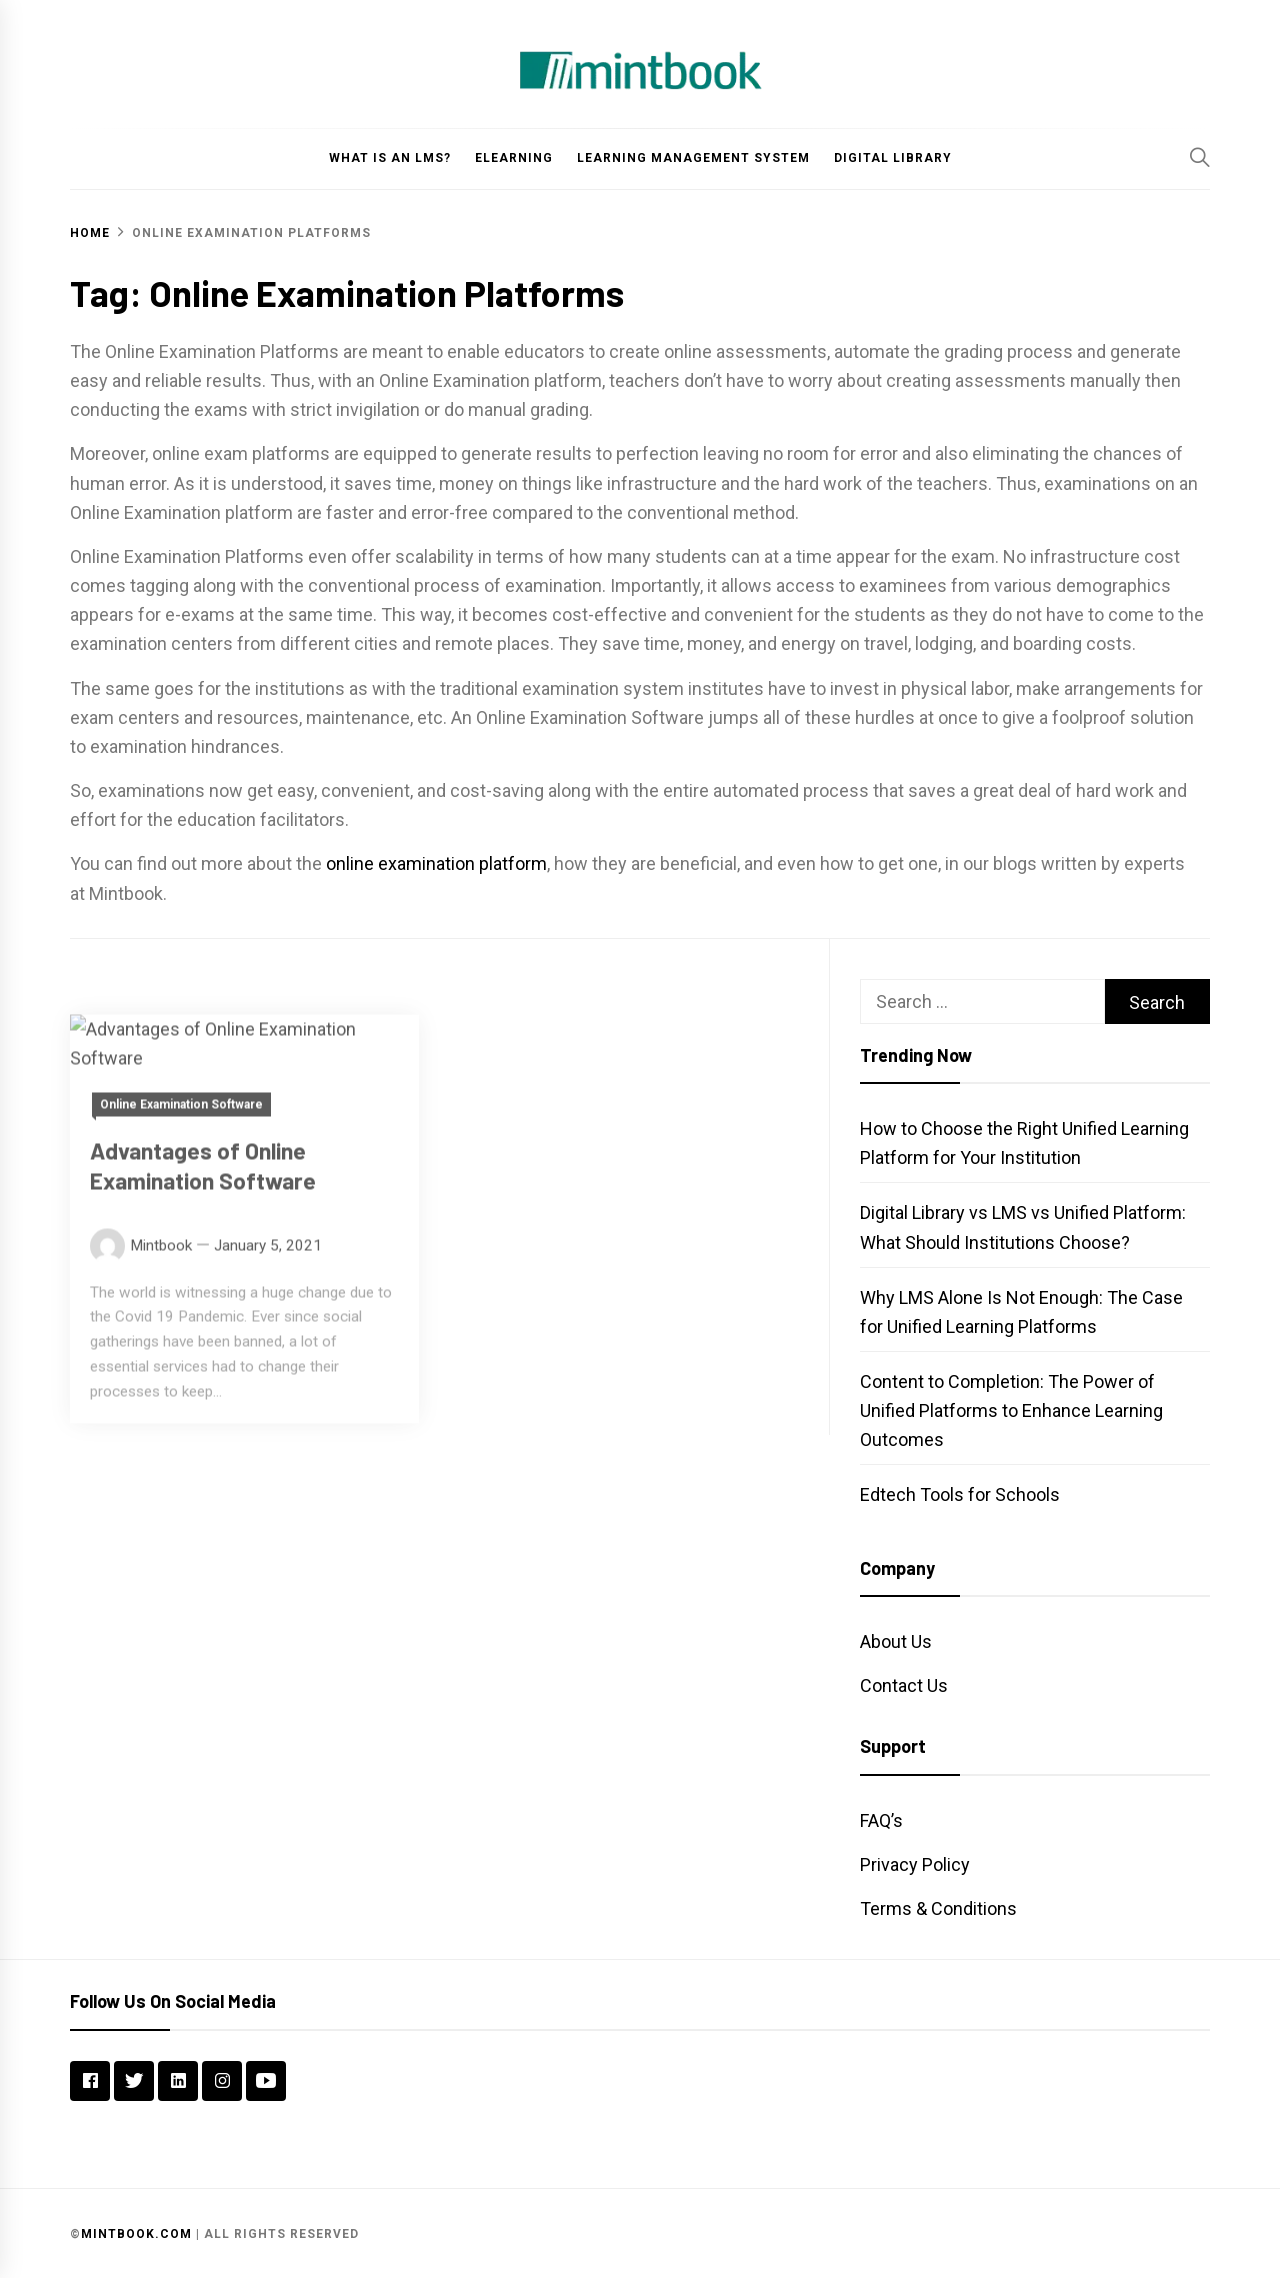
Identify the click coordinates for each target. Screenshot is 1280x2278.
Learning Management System (693, 158)
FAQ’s (881, 1820)
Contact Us (904, 1685)
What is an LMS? (390, 158)
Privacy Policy (915, 1864)
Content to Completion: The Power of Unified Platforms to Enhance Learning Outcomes (1011, 1410)
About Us (896, 1641)
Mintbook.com (136, 2234)
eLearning (514, 158)
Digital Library (893, 158)
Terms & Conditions (938, 1908)
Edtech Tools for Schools (960, 1494)
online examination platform (436, 863)
